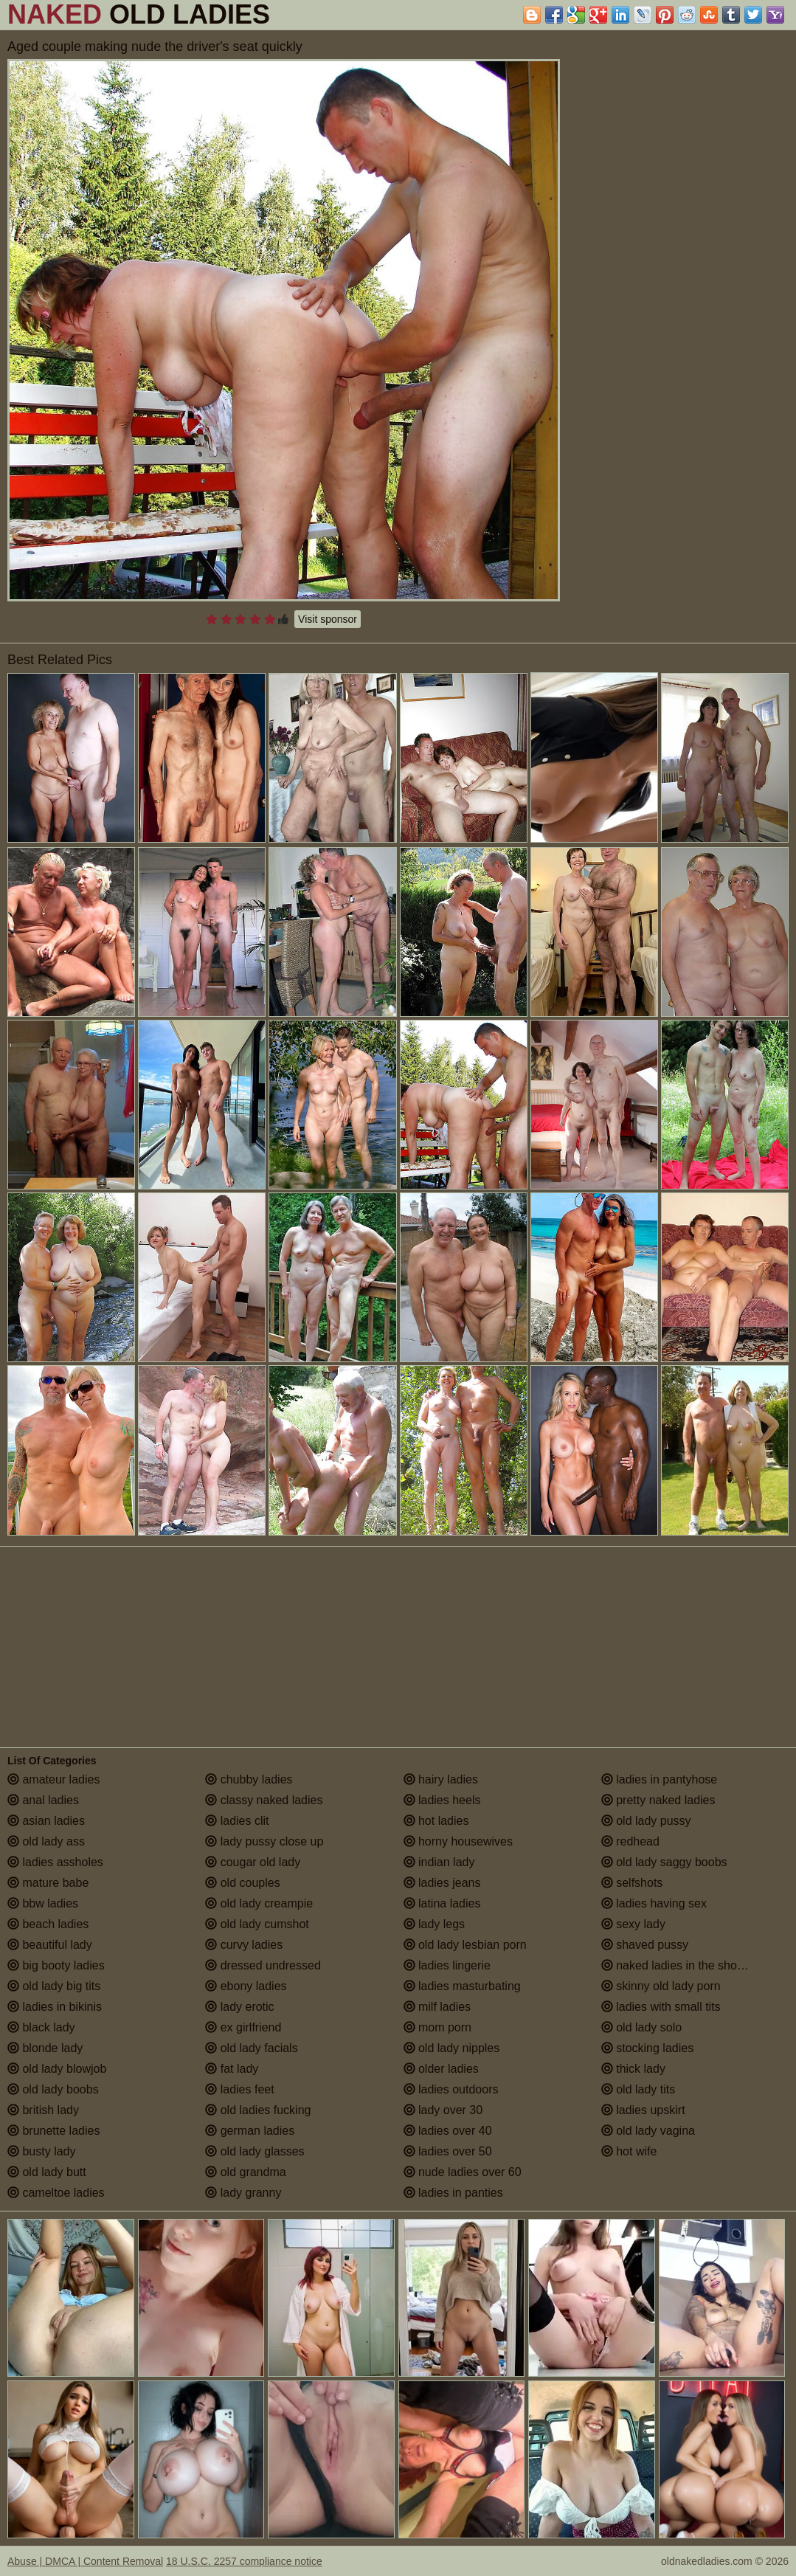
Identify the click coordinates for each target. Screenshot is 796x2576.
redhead (630, 1841)
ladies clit (237, 1820)
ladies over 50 (448, 2151)
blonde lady (45, 2048)
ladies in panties (453, 2192)
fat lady (231, 2068)
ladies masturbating (462, 1986)
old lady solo (641, 2027)
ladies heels (442, 1800)
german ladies (249, 2130)
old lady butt (46, 2172)
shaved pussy (644, 1944)
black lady (41, 2027)
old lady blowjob (56, 2068)
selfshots (632, 1882)
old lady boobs (53, 2089)
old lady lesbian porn (465, 1944)
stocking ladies (647, 2048)
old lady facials (251, 2048)
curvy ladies (244, 1944)
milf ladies (437, 2006)
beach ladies (48, 1924)
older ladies (441, 2068)
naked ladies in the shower (678, 1965)
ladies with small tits (661, 2006)
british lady (43, 2110)
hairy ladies (441, 1779)
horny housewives (458, 1841)
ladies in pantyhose (659, 1779)
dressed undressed (263, 1965)
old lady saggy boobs (664, 1862)
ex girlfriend (243, 2027)
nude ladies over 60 (463, 2172)
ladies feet (239, 2089)
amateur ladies (53, 1779)
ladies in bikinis (54, 2006)
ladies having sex (654, 1903)
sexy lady (633, 1924)
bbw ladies (42, 1903)
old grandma (245, 2172)
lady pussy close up (264, 1841)
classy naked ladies (263, 1800)
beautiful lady (49, 1944)
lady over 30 (443, 2110)
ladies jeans (442, 1882)
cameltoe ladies (56, 2192)
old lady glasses (254, 2151)
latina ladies (442, 1903)
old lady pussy (646, 1820)
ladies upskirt (643, 2110)
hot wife (629, 2151)
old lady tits (638, 2089)
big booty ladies (56, 1965)
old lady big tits (53, 1986)
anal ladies (43, 1800)
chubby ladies (248, 1779)
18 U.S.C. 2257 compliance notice (244, 2561)
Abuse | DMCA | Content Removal (85, 2561)
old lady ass (46, 1841)
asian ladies (46, 1820)
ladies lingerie (447, 1965)
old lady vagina (648, 2130)
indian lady (439, 1862)
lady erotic (239, 2006)
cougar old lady (252, 1862)
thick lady (633, 2068)
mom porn (437, 2027)
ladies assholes (55, 1862)
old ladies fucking (258, 2110)
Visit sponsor (327, 619)
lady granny (243, 2192)
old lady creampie (259, 1903)
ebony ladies (245, 1986)
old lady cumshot (257, 1924)
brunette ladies (53, 2130)
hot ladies (436, 1820)
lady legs (435, 1924)
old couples (242, 1882)
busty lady (41, 2151)
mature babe (48, 1882)
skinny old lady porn (661, 1986)
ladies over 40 (448, 2130)
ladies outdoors (451, 2089)
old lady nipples (452, 2048)
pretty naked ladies (658, 1800)
